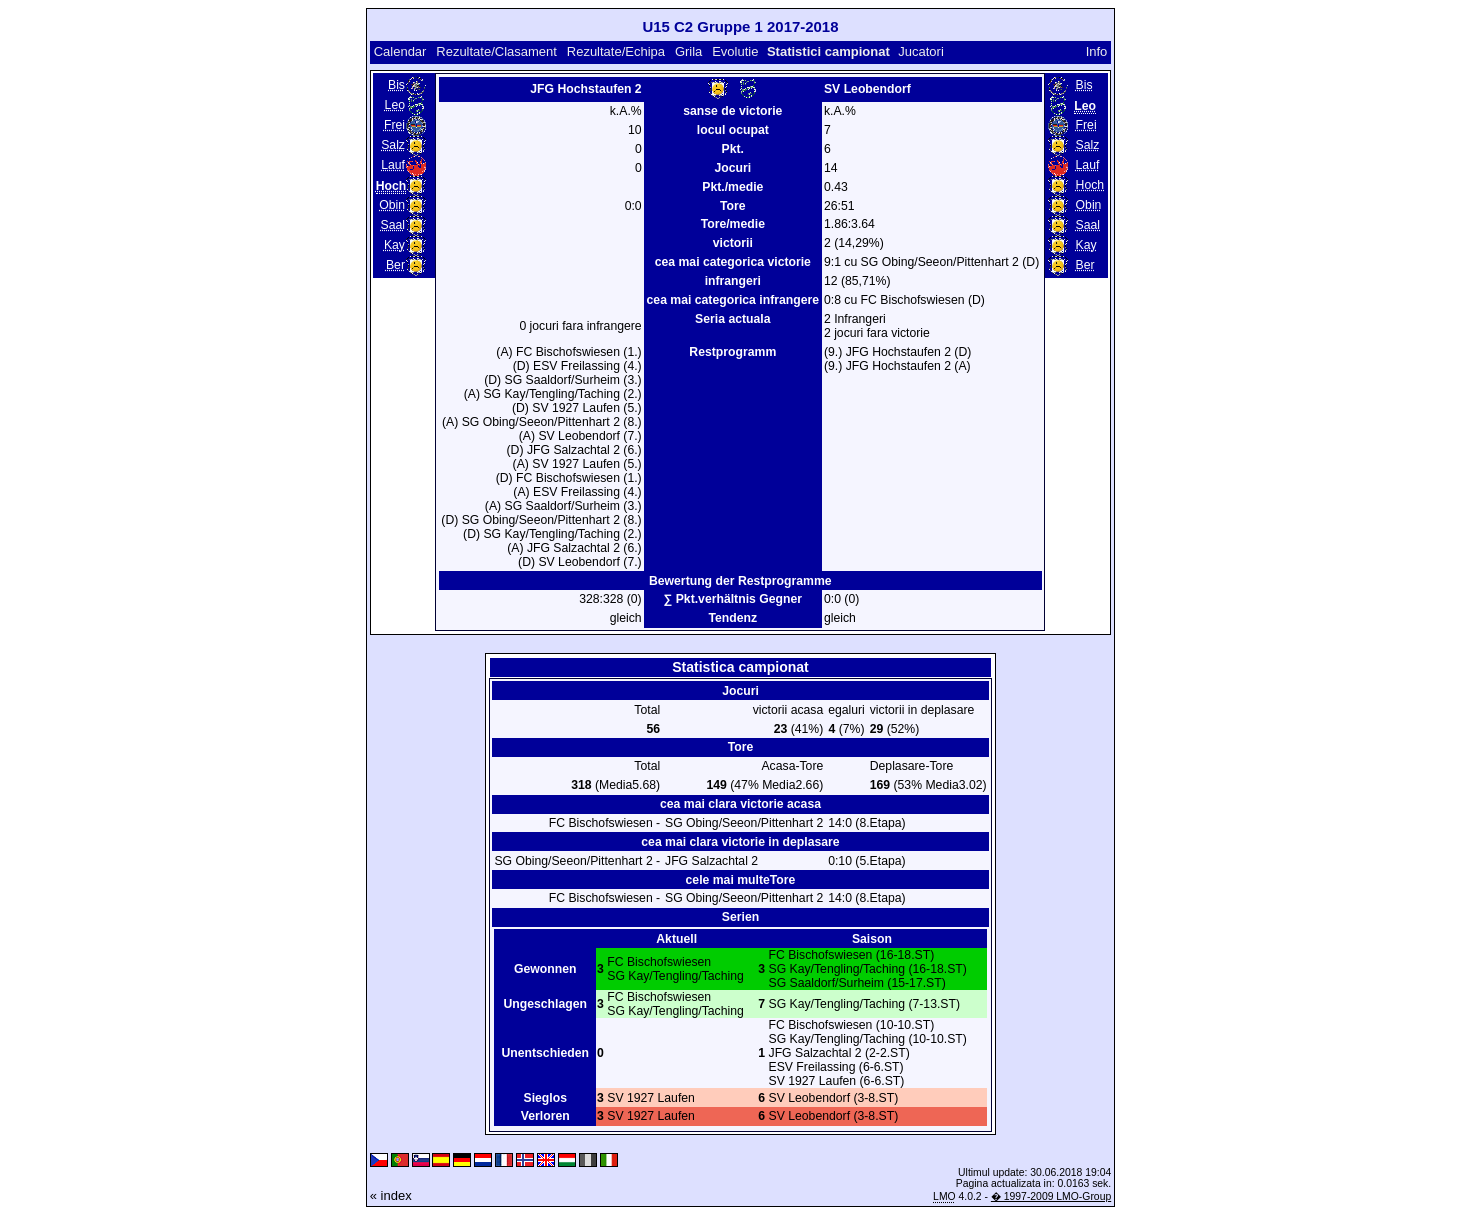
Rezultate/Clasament (496, 51)
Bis (396, 85)
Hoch (1090, 185)
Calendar (400, 51)
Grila (688, 51)
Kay (394, 245)
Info (1097, 51)
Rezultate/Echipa (616, 51)
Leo (395, 105)
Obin (392, 205)
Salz (393, 145)
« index (391, 1195)
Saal (393, 225)
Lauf (393, 165)
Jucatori (921, 51)
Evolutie (735, 51)
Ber (395, 265)
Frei (394, 125)
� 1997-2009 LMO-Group (1051, 1196)
